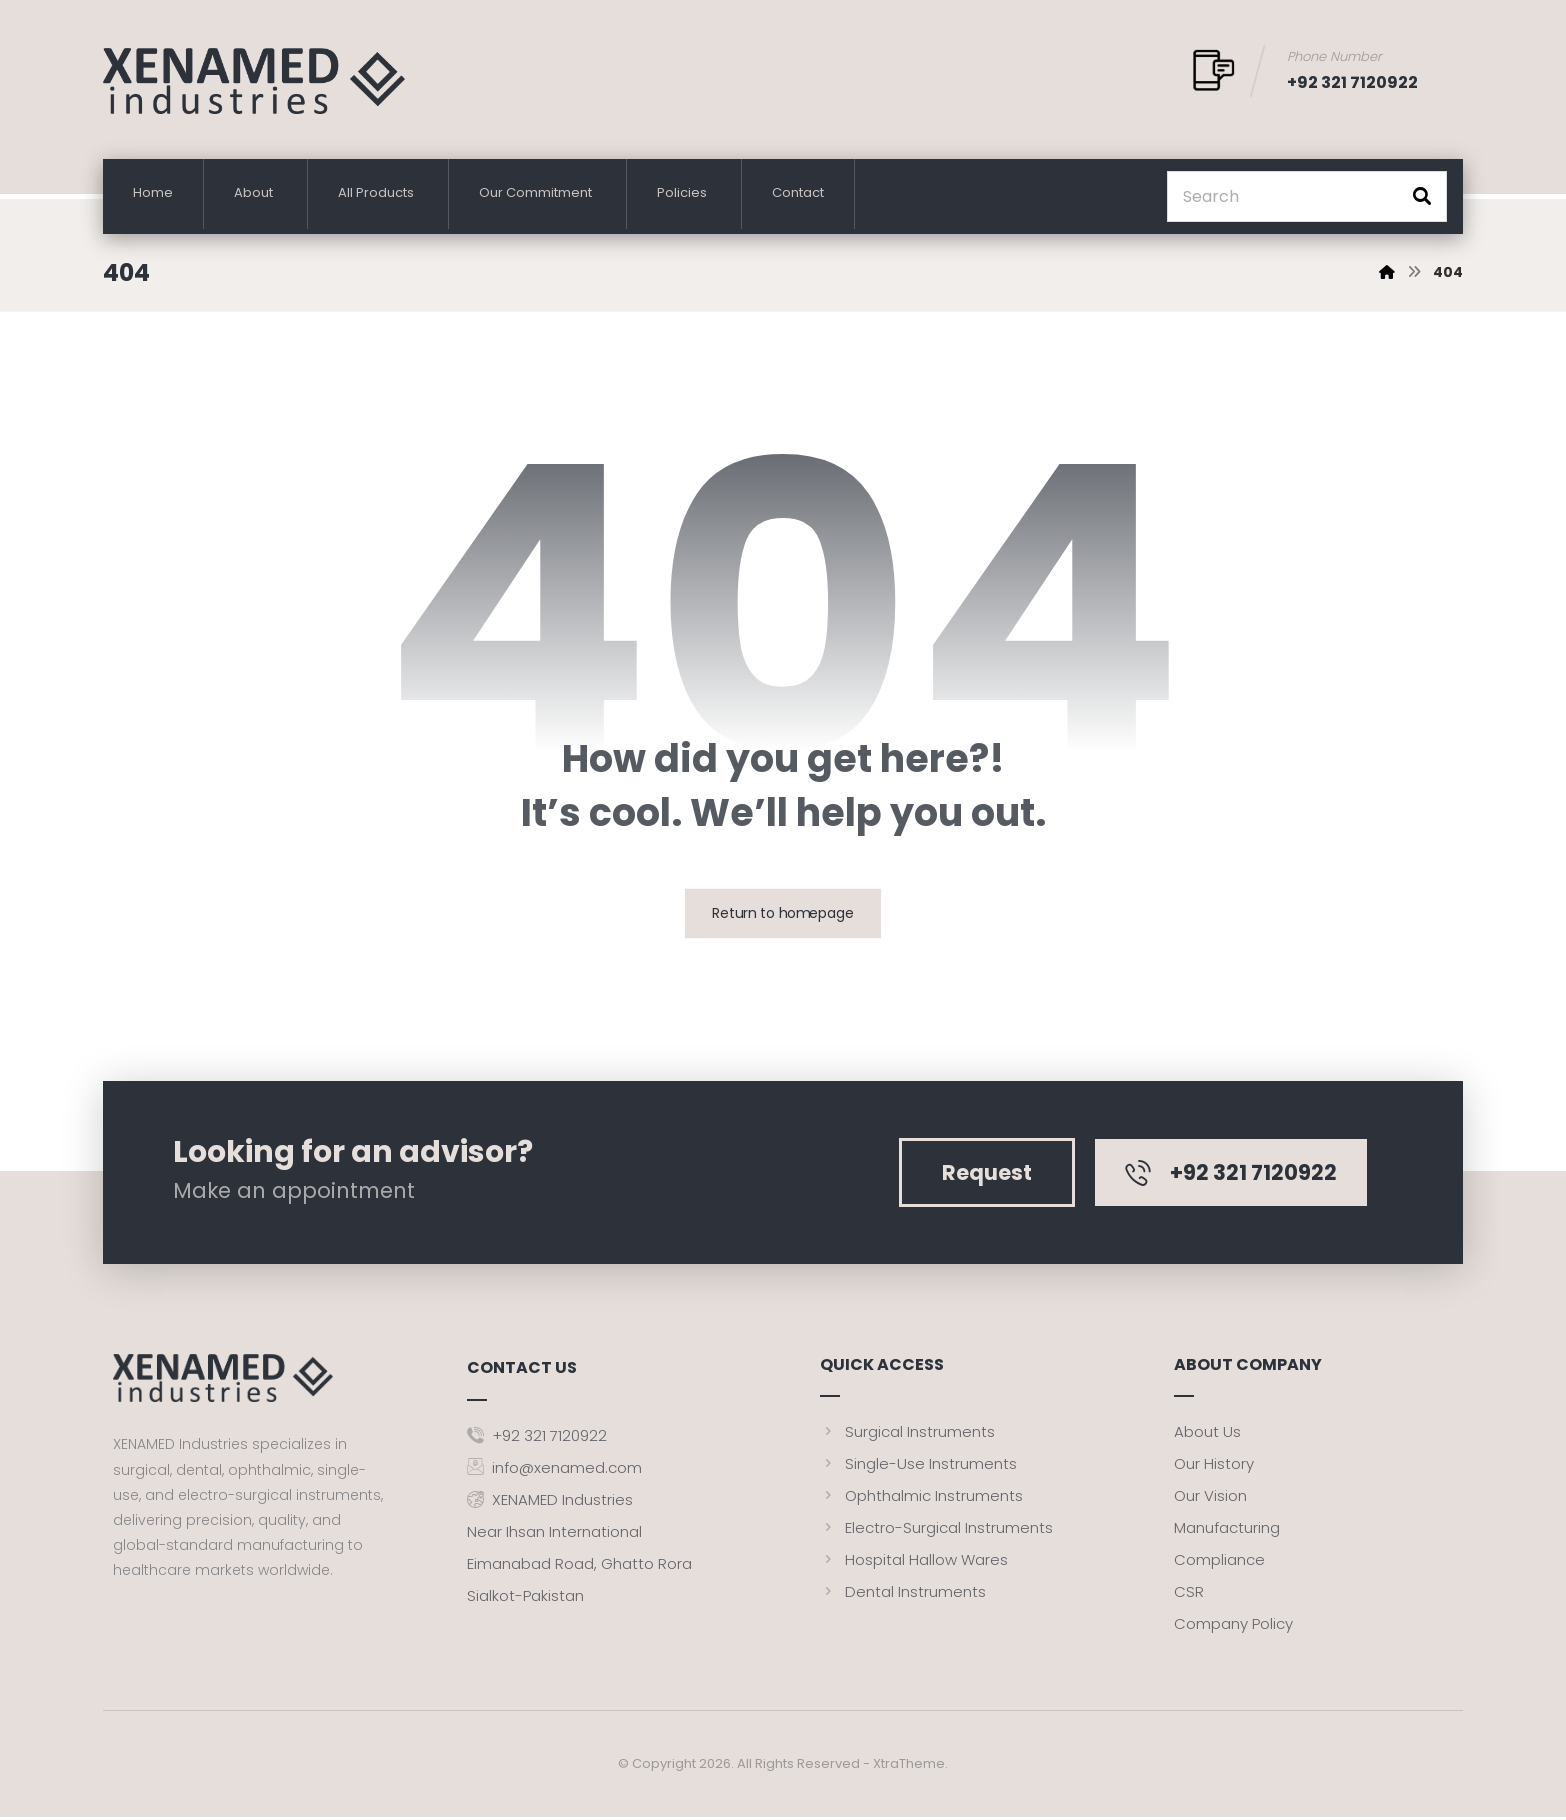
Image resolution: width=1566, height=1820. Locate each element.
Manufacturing (1227, 1530)
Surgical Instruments (907, 1434)
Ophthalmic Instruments (921, 1498)
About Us (1207, 1434)
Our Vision (1210, 1498)
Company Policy (1233, 1626)
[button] (1422, 197)
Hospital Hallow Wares (914, 1562)
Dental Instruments (903, 1594)
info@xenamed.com (554, 1466)
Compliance (1219, 1562)
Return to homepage (783, 916)
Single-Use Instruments (918, 1466)
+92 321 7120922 (537, 1434)
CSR (1189, 1594)
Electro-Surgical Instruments (936, 1530)
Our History (1214, 1466)
